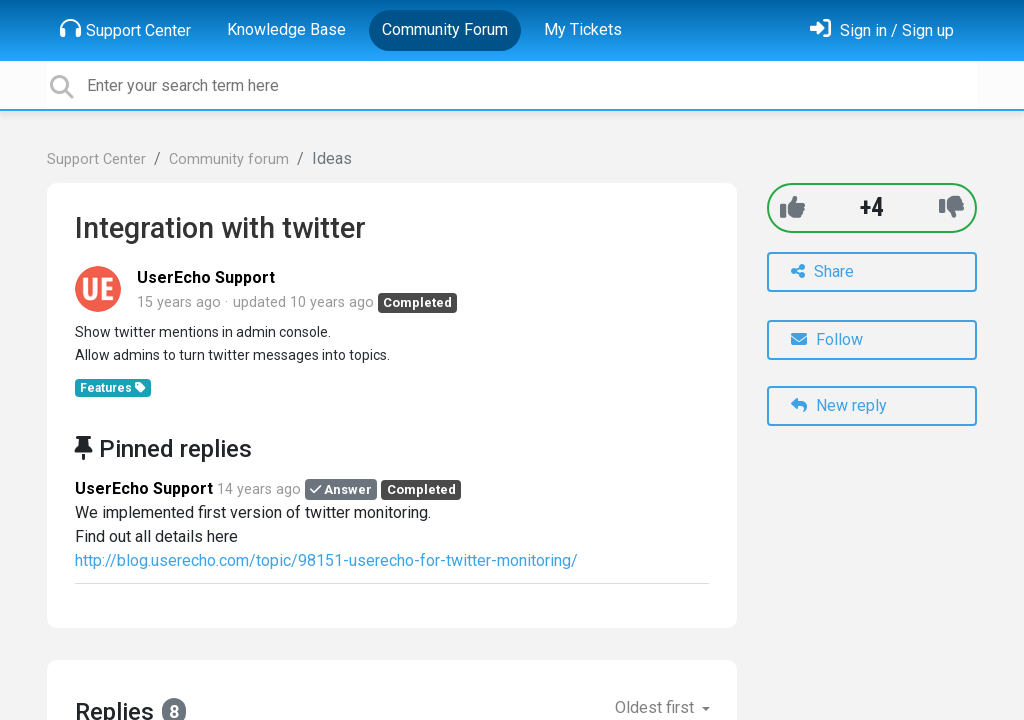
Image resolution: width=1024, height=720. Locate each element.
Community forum (229, 159)
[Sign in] (882, 30)
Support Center (125, 29)
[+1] (792, 207)
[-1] (951, 207)
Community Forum (445, 29)
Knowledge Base (286, 29)
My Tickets (583, 29)
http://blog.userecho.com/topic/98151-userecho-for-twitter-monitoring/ (326, 560)
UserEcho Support (206, 277)
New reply (839, 405)
